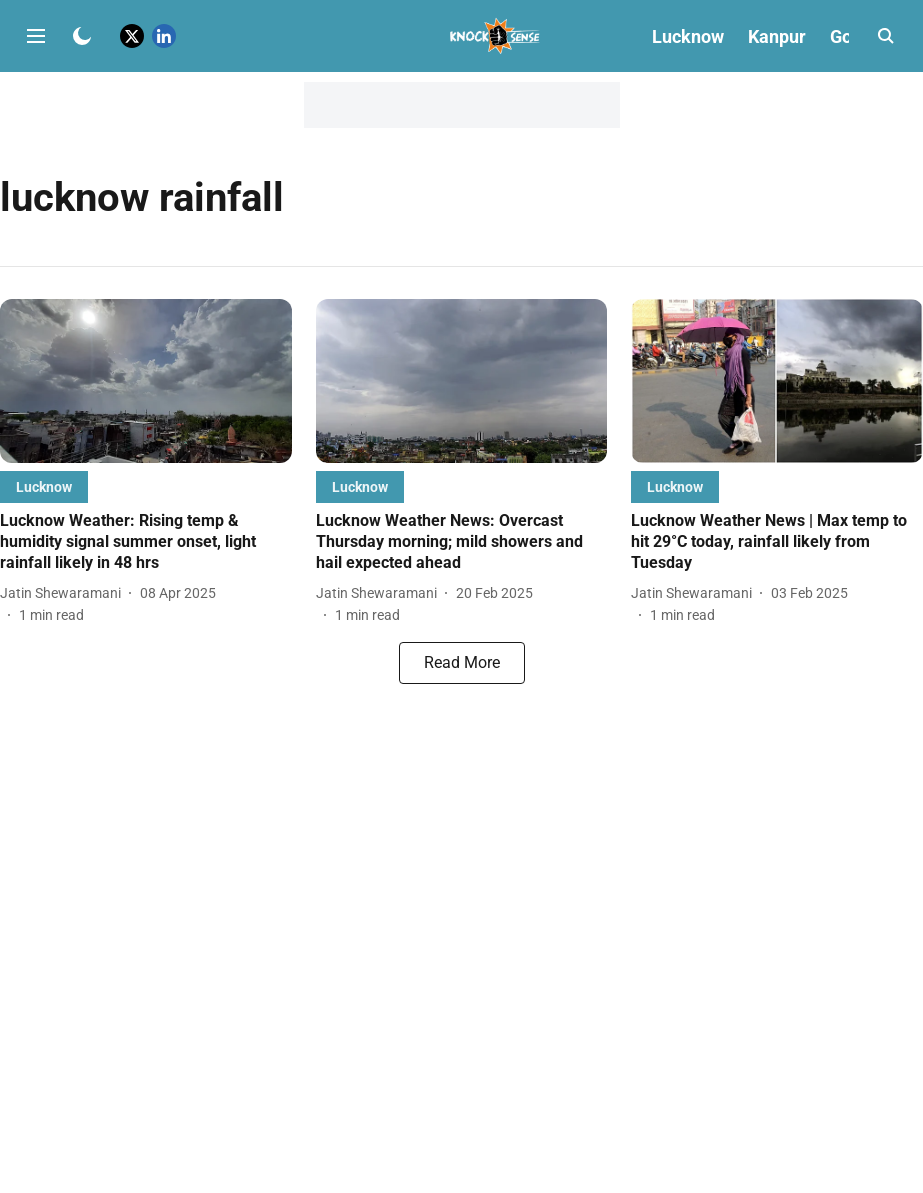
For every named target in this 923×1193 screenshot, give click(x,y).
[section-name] (44, 486)
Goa (846, 36)
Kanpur (777, 36)
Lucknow (688, 36)
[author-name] (64, 593)
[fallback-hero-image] (146, 381)
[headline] (146, 542)
